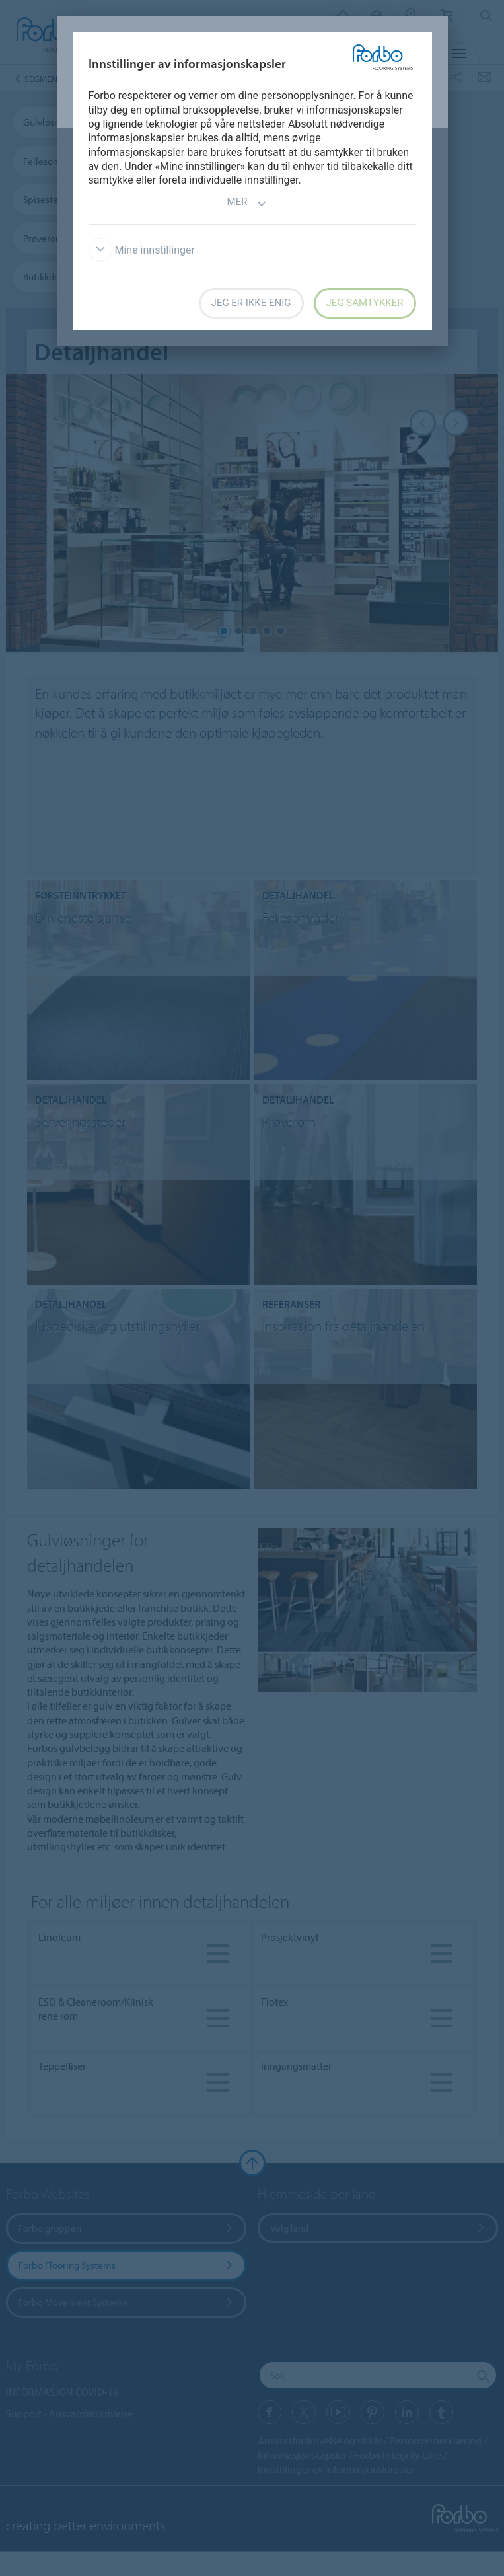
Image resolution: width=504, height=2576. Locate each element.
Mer (247, 203)
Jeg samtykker (365, 303)
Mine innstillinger (142, 250)
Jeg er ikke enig (251, 303)
